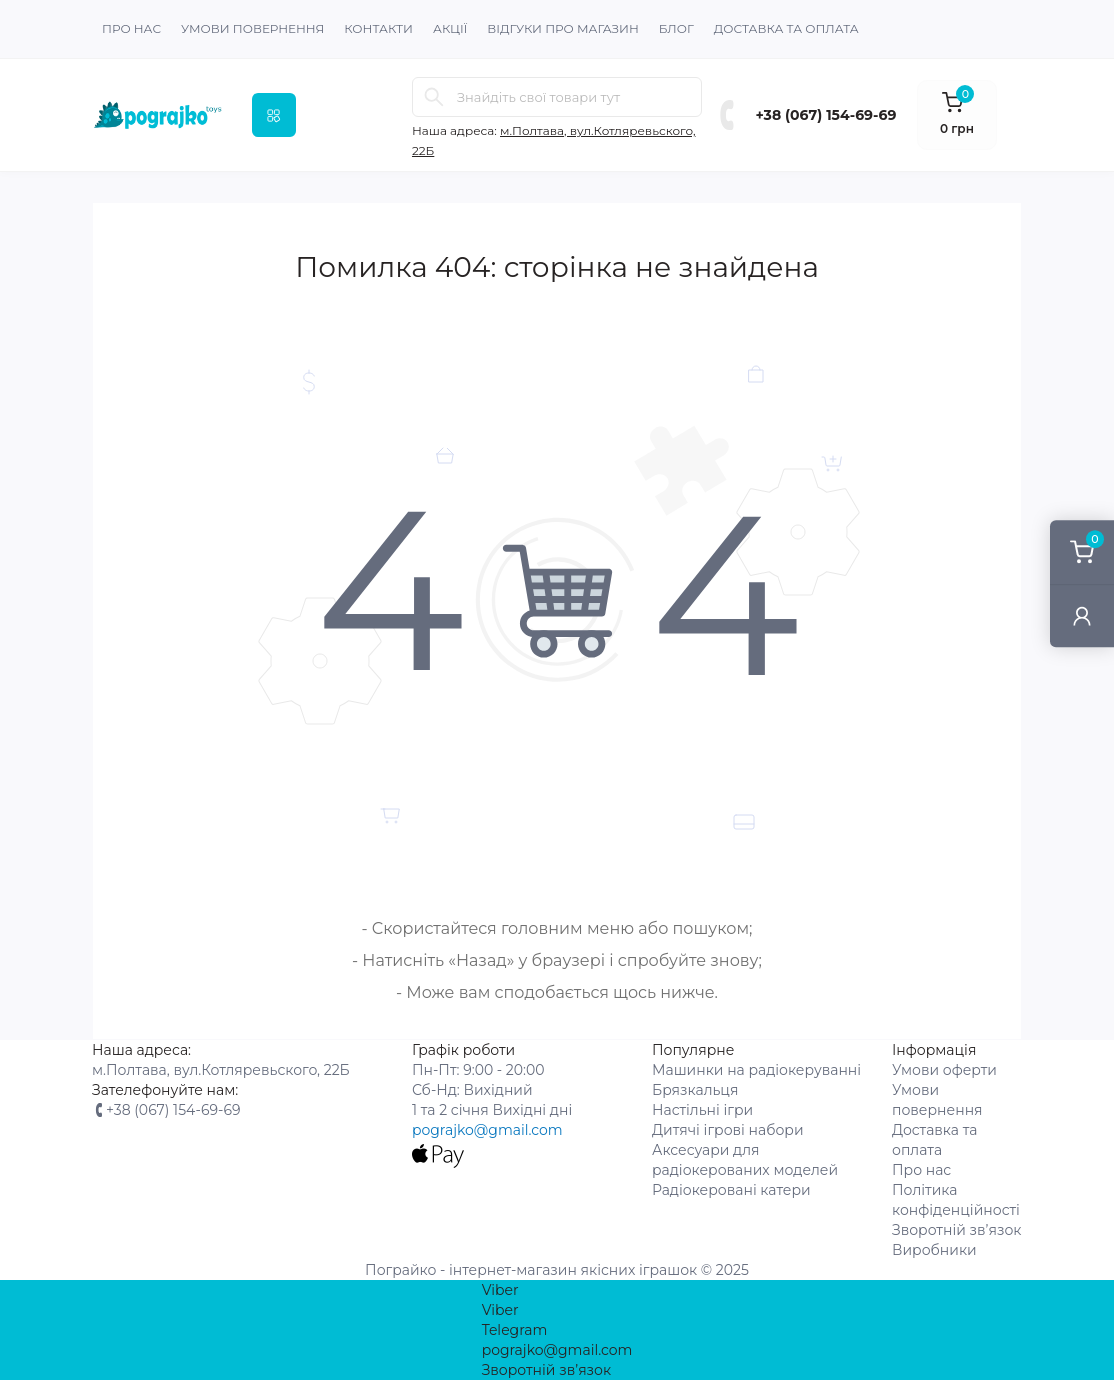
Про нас (131, 28)
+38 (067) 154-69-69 (826, 115)
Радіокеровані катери (731, 1190)
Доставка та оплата (786, 28)
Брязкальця (695, 1090)
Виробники (934, 1250)
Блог (676, 28)
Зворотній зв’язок (957, 1230)
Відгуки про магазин (562, 28)
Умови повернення (252, 28)
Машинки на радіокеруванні (756, 1070)
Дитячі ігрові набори (728, 1130)
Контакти (378, 28)
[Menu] (274, 115)
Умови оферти (944, 1070)
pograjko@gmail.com (487, 1130)
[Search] (434, 97)
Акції (450, 28)
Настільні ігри (702, 1110)
